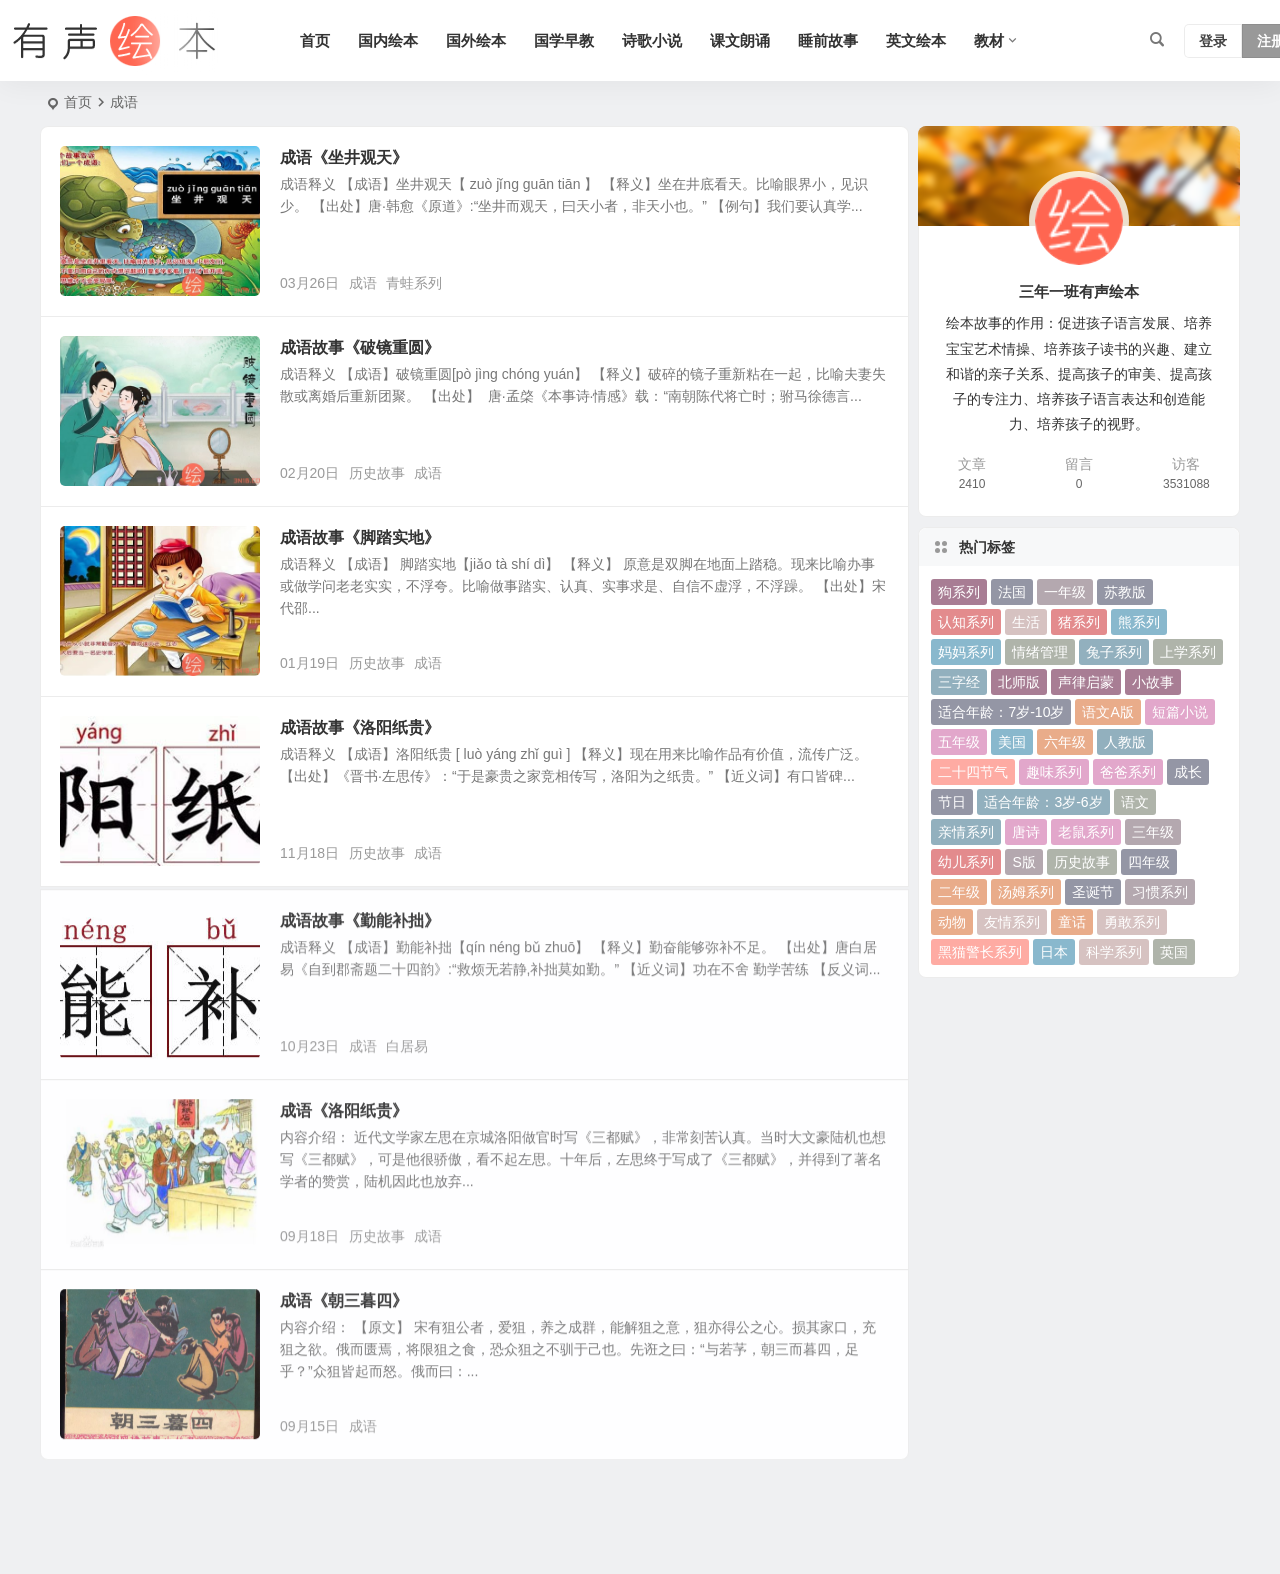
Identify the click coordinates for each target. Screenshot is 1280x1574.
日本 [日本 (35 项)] (1054, 952)
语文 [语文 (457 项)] (1135, 802)
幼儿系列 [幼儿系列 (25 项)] (966, 862)
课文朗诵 (740, 40)
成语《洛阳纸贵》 (344, 1139)
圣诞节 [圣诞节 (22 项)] (1093, 892)
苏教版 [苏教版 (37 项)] (1125, 592)
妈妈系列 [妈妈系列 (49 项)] (966, 652)
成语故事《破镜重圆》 (360, 347)
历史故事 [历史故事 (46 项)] (1082, 862)
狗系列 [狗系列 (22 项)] (959, 592)
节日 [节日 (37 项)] (952, 802)
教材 (989, 40)
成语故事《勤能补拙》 (360, 949)
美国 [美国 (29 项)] (1012, 742)
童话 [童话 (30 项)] (1072, 922)
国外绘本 (476, 40)
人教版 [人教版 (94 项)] (1125, 742)
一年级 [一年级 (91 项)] (1065, 592)
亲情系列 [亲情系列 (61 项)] (966, 832)
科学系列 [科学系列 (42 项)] (1114, 952)
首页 (315, 40)
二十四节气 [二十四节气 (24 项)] (973, 772)
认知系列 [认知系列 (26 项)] (966, 622)
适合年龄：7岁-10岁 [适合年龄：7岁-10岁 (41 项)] (1001, 712)
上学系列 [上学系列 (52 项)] (1188, 652)
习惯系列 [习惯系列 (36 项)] (1160, 892)
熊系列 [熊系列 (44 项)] (1139, 622)
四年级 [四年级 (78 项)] (1149, 862)
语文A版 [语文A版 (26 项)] (1107, 712)
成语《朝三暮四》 (344, 1329)
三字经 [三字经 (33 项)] (959, 682)
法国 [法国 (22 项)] (1012, 592)
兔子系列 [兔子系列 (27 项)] (1114, 652)
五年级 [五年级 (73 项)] (959, 742)
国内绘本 (388, 40)
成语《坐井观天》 (344, 157)
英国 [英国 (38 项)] (1174, 952)
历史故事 (377, 473)
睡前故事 (828, 40)
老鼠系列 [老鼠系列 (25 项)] (1086, 832)
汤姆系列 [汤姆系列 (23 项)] (1026, 892)
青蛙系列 (414, 283)
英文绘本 (916, 40)
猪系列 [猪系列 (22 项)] (1079, 622)
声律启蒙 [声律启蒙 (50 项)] (1086, 682)
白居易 (407, 1075)
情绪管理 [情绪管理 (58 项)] (1040, 652)
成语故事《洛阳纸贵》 (360, 727)
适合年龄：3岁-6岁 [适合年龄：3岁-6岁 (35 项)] (1043, 802)
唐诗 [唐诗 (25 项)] (1026, 832)
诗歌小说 (652, 40)
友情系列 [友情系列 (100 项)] (1012, 922)
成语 (363, 283)
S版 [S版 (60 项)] (1023, 862)
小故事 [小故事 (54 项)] (1153, 682)
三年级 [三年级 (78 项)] (1153, 832)
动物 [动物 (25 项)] (952, 922)
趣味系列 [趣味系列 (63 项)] (1054, 772)
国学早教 (564, 40)
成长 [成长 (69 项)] (1188, 772)
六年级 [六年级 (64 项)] (1065, 742)
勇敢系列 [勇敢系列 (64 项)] (1132, 922)
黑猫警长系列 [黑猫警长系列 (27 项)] (980, 952)
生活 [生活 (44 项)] (1026, 622)
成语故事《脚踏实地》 (360, 537)
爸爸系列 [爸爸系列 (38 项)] (1128, 772)
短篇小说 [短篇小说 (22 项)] (1180, 712)
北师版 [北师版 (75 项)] (1019, 682)
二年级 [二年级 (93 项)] (959, 892)
